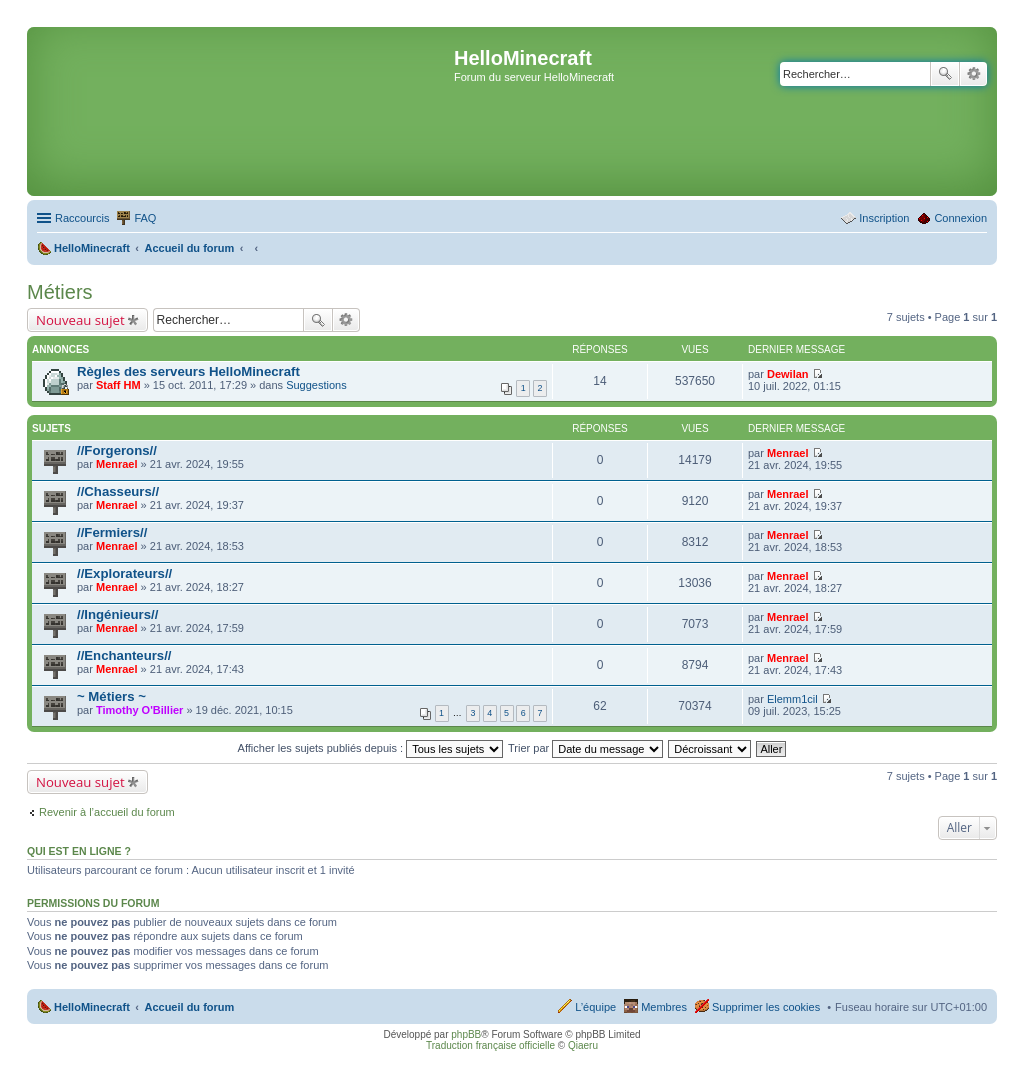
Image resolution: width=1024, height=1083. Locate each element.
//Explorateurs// (124, 573)
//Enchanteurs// (124, 655)
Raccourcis (82, 218)
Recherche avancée (973, 74)
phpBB (466, 1034)
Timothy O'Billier (139, 710)
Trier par (585, 748)
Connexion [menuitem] (960, 218)
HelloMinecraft (92, 1007)
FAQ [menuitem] (145, 218)
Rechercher (945, 74)
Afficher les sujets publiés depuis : (371, 748)
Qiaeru (583, 1045)
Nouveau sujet (80, 320)
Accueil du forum (189, 1007)
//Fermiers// (112, 532)
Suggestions (316, 385)
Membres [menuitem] (664, 1007)
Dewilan (788, 374)
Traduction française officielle (490, 1045)
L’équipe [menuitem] (595, 1007)
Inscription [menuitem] (884, 218)
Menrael (117, 464)
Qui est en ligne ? (79, 851)
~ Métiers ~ (111, 696)
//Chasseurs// (118, 491)
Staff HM (118, 385)
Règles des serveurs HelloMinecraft (188, 371)
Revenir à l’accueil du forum (107, 812)
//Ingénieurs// (117, 614)
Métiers (60, 292)
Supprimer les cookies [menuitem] (766, 1007)
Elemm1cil (792, 699)
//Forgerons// (117, 450)
